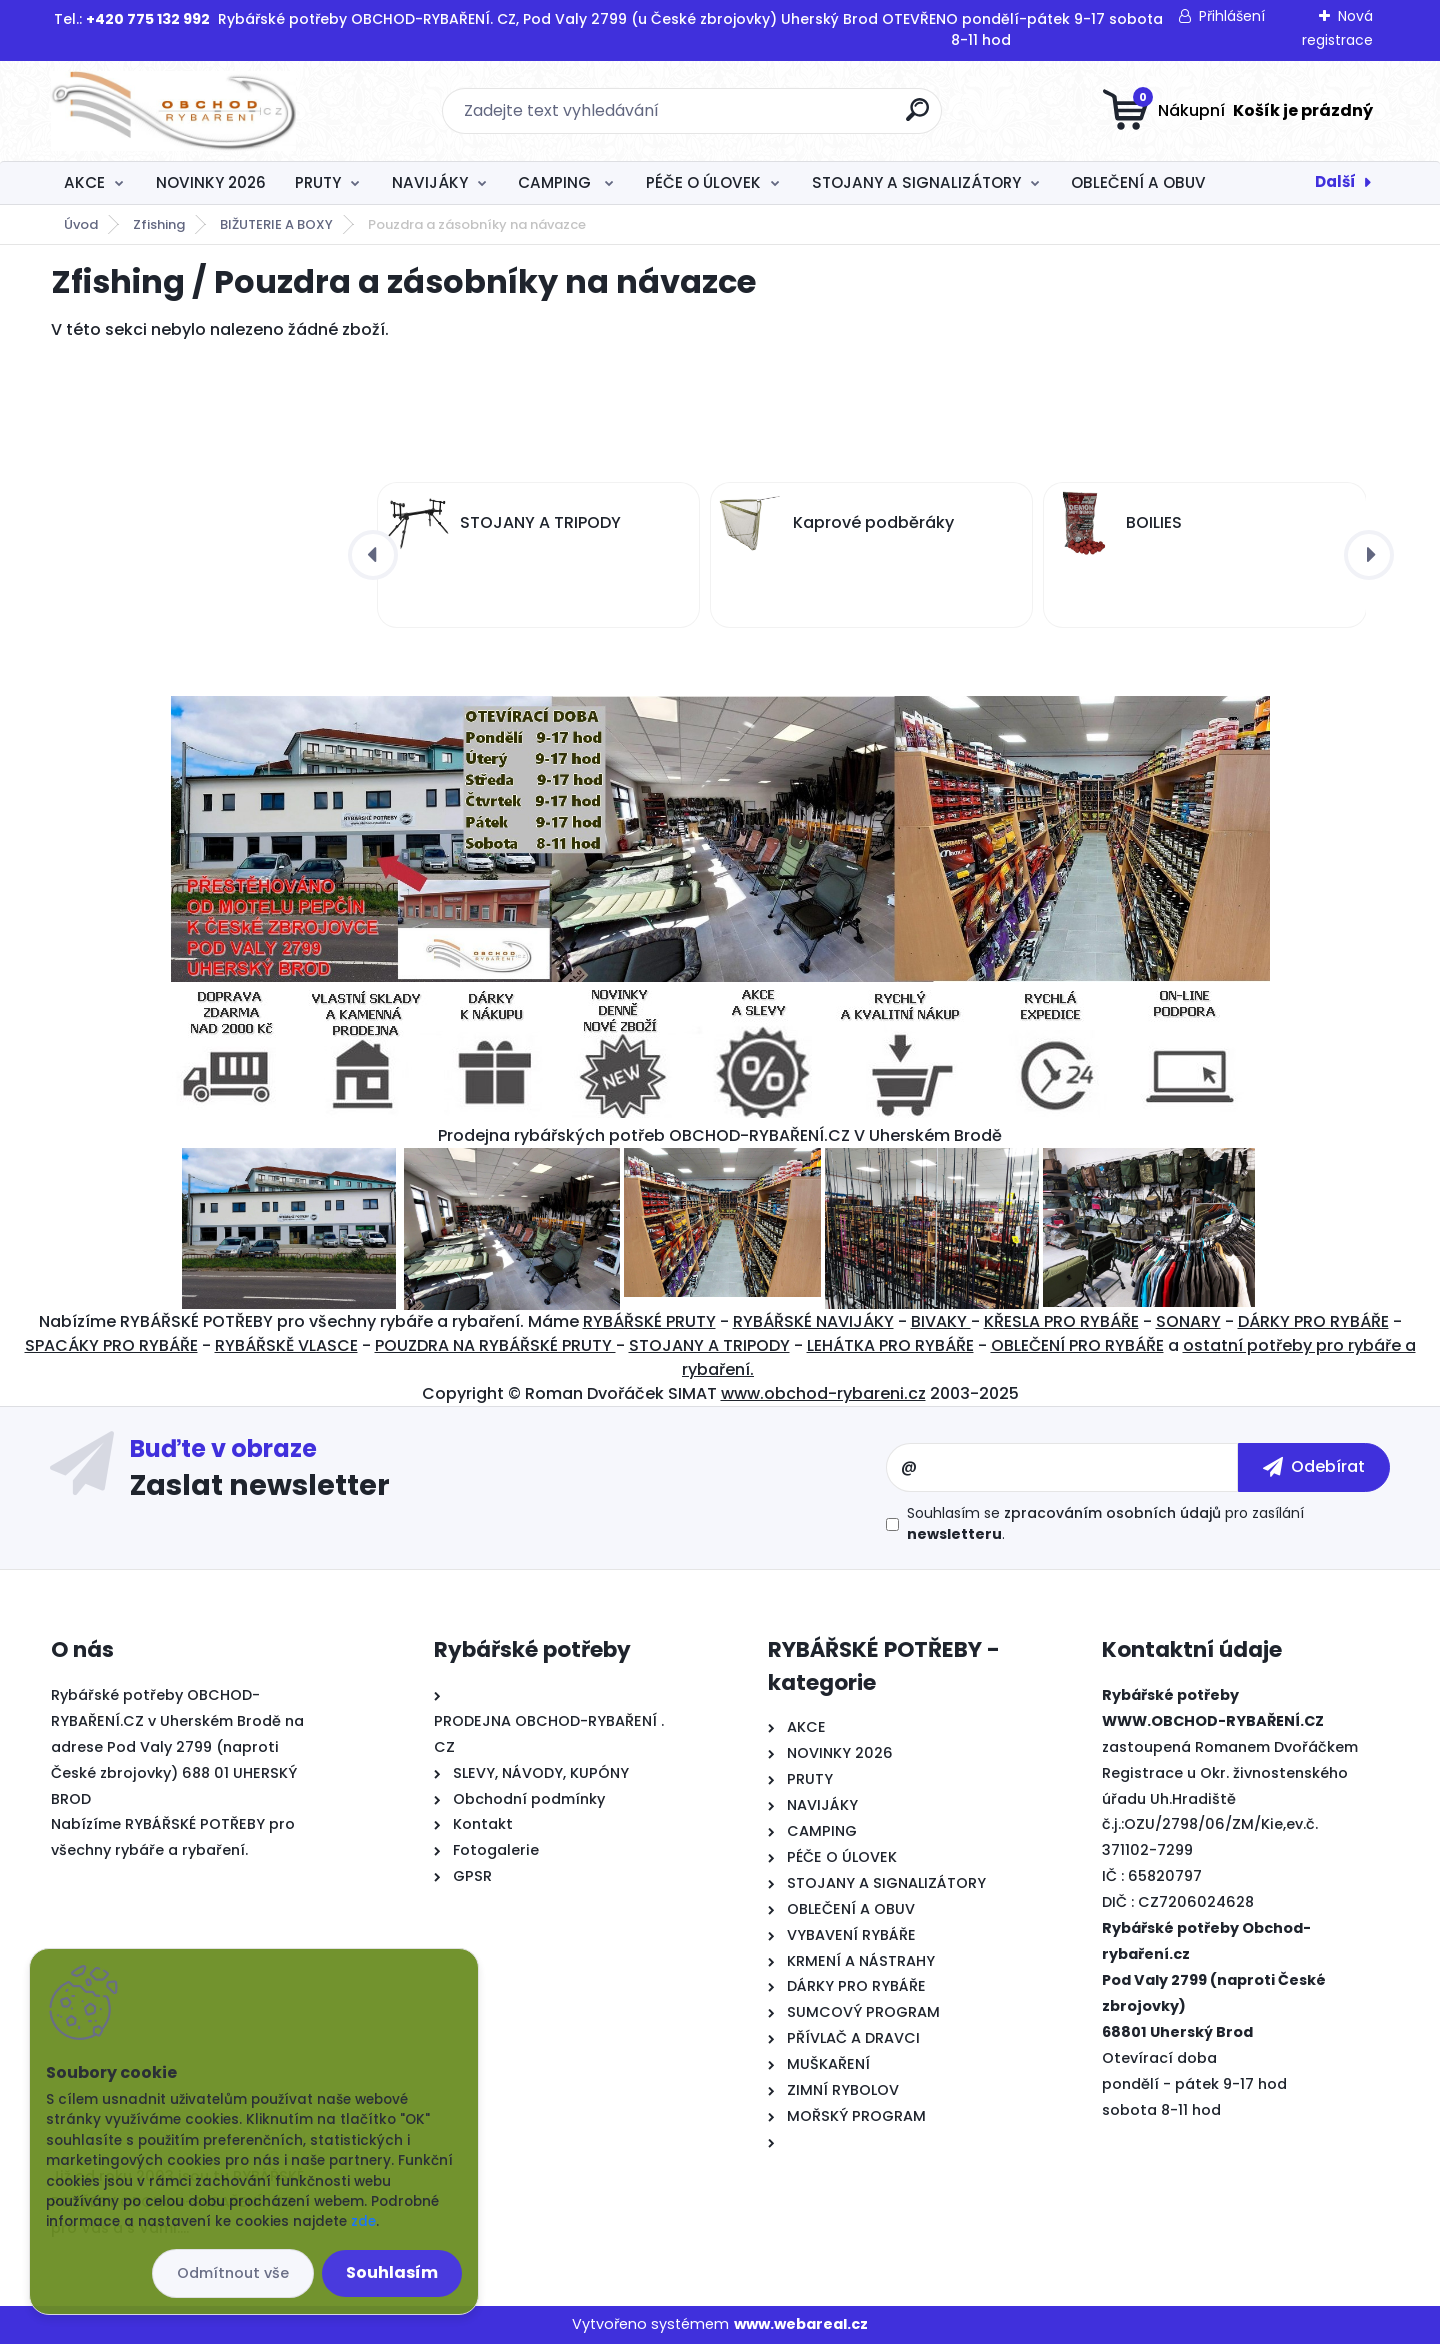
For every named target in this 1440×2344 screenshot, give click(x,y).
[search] (917, 117)
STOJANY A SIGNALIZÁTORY (916, 182)
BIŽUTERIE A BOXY (276, 224)
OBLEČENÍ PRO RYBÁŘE (1077, 1345)
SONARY (1188, 1321)
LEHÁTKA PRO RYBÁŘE (890, 1345)
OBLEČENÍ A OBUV (1138, 182)
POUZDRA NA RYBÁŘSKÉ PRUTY (495, 1345)
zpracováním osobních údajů (1112, 1513)
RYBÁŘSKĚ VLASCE (286, 1345)
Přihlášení (1232, 16)
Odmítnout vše (233, 2273)
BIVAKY (941, 1321)
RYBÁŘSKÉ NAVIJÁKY (813, 1321)
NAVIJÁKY (430, 182)
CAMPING (556, 182)
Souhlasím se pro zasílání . (1105, 1523)
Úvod (81, 224)
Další (1335, 181)
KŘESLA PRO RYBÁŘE (1061, 1321)
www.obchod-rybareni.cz (823, 1393)
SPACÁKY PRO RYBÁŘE (111, 1345)
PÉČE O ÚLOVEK (703, 182)
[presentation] (373, 555)
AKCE (84, 182)
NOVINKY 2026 (211, 182)
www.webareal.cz (801, 2324)
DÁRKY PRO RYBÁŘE (1313, 1321)
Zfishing (159, 224)
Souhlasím (392, 2272)
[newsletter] (1314, 1467)
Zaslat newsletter (260, 1484)
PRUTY (318, 182)
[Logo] (173, 111)
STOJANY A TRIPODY (709, 1345)
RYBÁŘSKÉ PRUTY (649, 1321)
